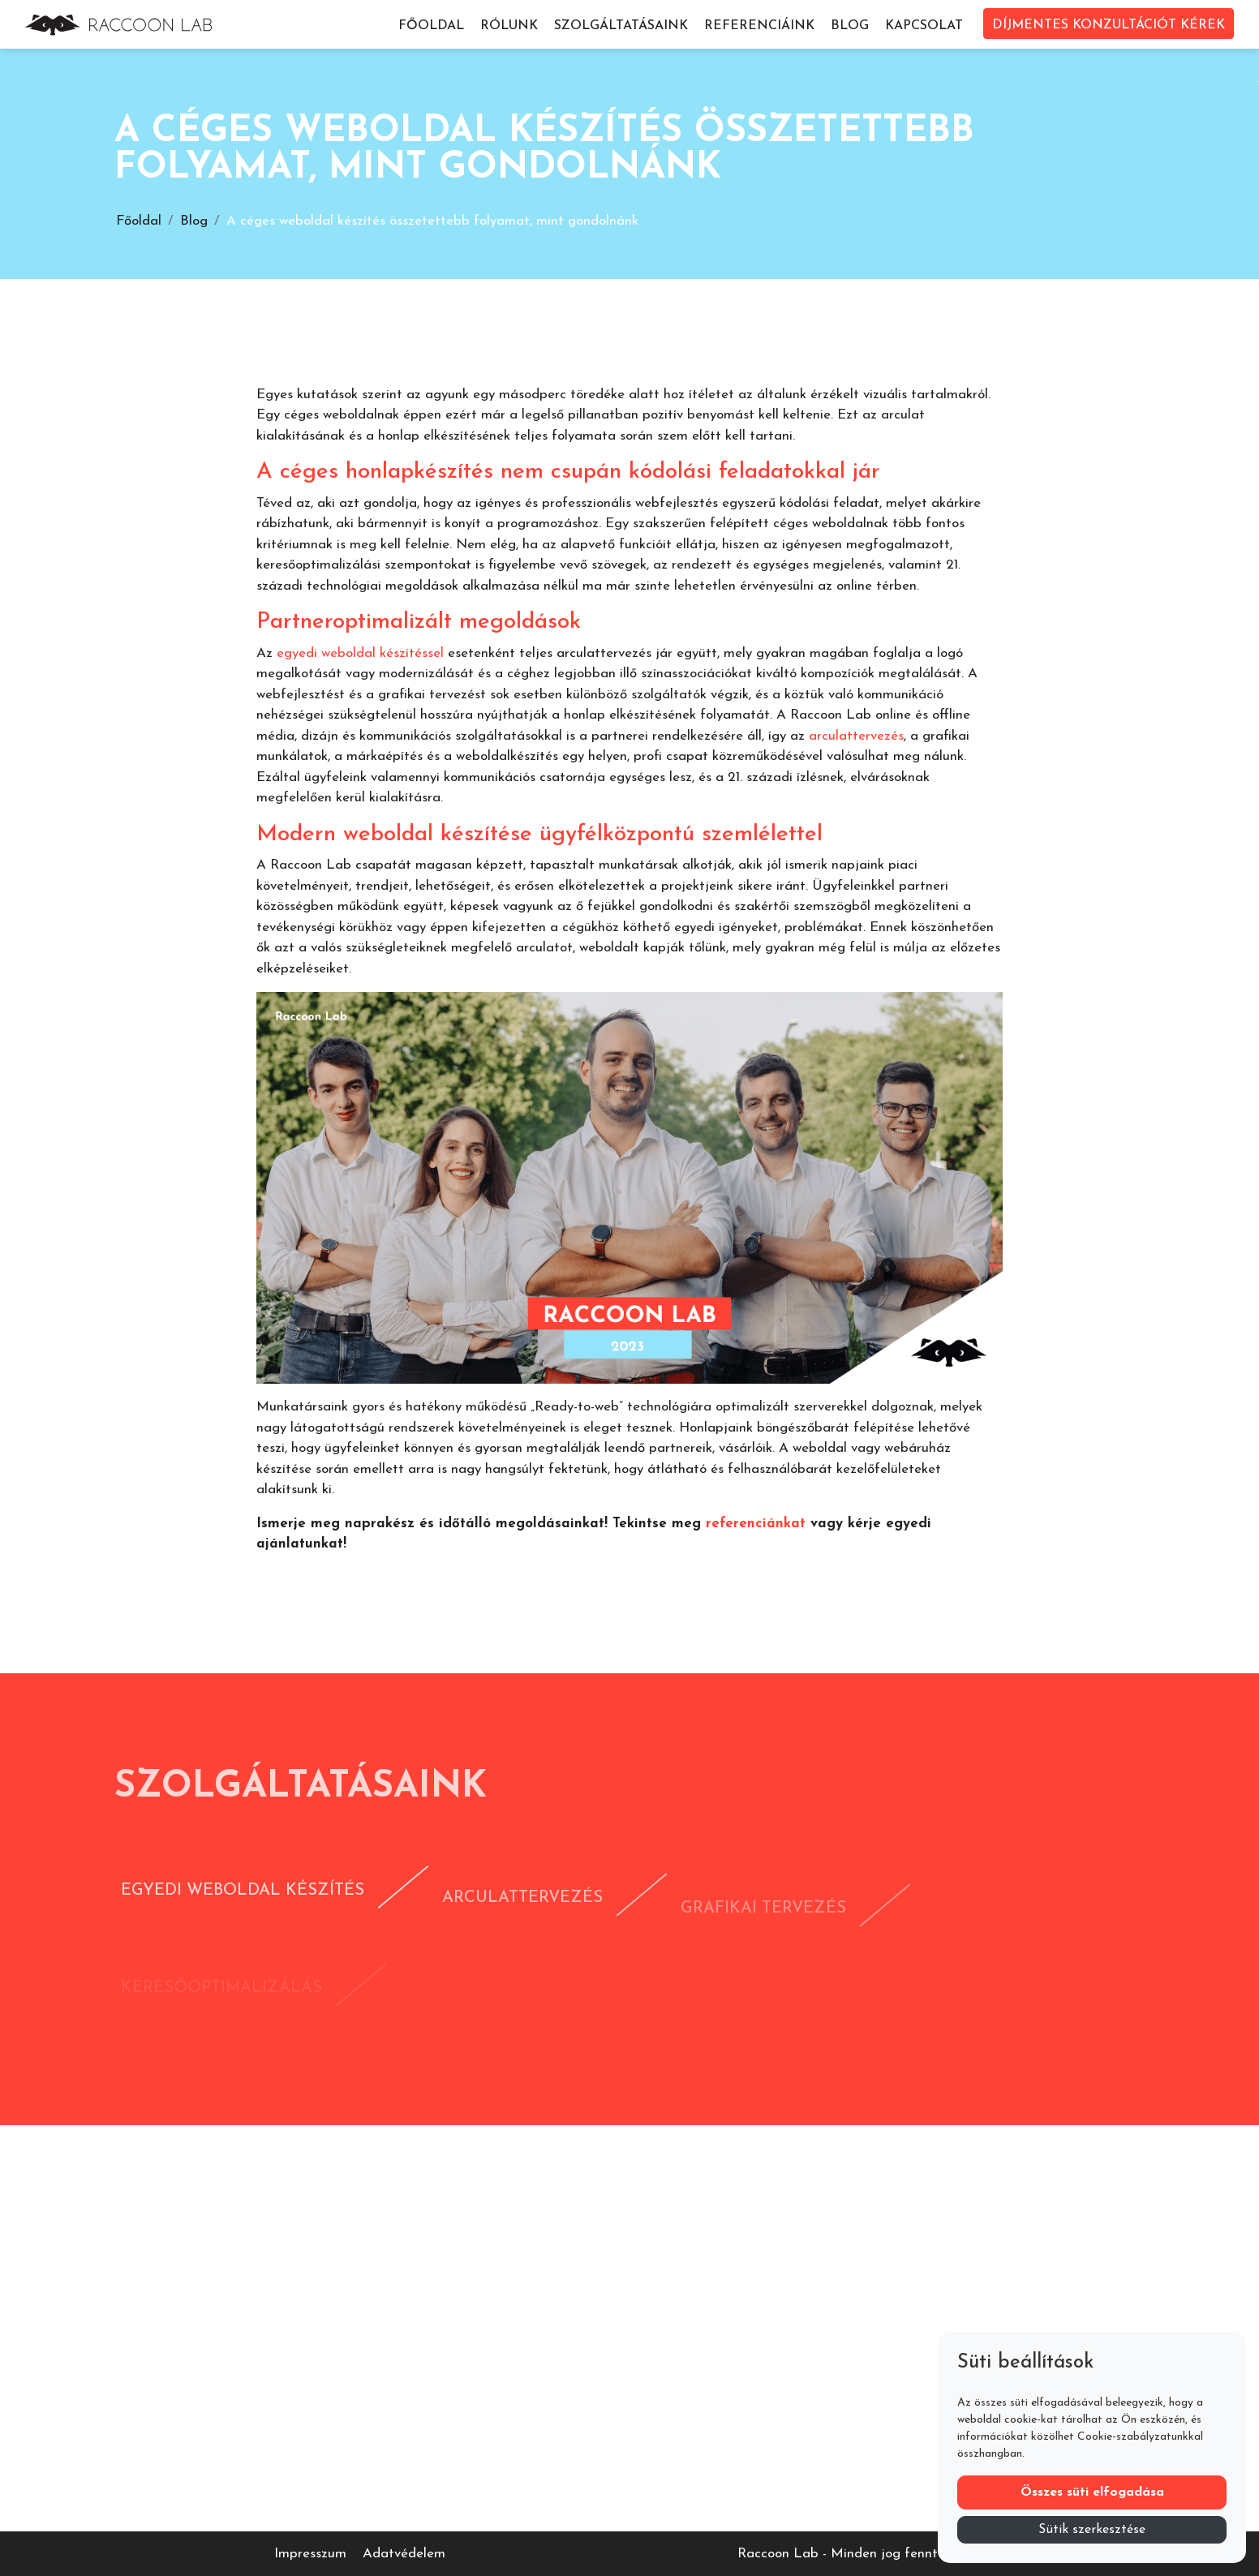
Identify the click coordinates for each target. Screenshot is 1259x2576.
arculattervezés (856, 736)
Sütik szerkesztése (1091, 2529)
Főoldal (431, 25)
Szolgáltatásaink (621, 25)
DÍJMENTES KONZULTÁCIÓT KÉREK (1108, 25)
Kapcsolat (924, 25)
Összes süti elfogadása (1092, 2492)
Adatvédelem (404, 2554)
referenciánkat (756, 1524)
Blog (850, 25)
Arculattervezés (522, 1922)
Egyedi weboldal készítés (242, 1908)
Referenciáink (759, 25)
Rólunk (509, 25)
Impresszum (310, 2554)
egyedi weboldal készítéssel (360, 653)
